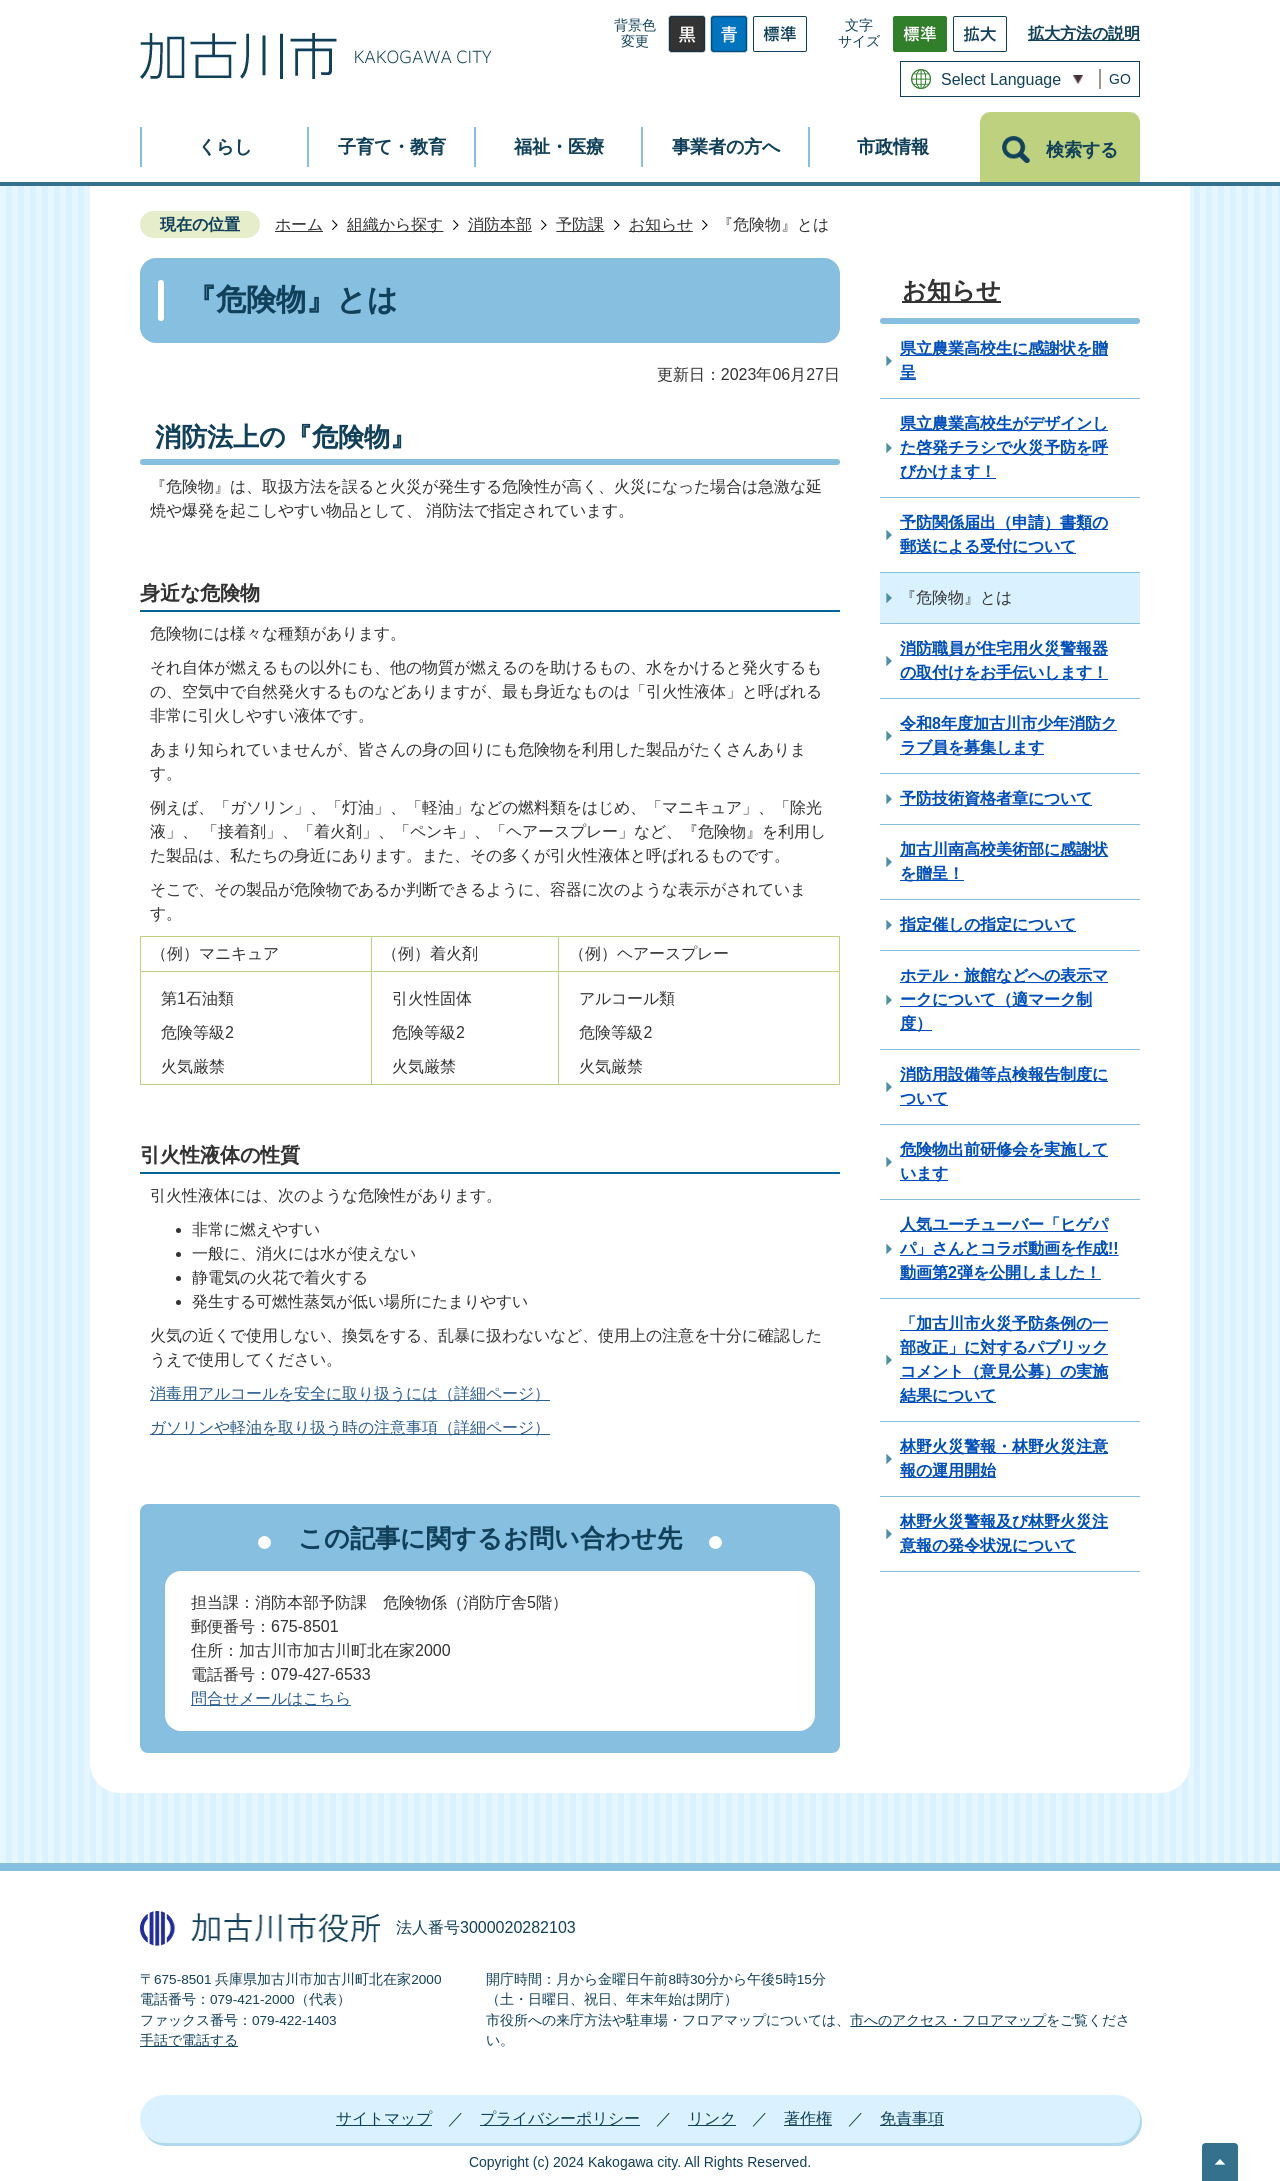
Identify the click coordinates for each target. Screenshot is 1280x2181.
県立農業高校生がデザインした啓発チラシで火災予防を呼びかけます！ (1004, 447)
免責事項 (912, 2118)
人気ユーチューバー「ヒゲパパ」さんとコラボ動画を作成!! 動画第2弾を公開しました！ (1009, 1248)
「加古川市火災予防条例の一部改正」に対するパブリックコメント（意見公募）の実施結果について (1004, 1359)
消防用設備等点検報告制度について (1004, 1086)
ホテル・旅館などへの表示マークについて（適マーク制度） (1004, 999)
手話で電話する (189, 2040)
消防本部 (500, 224)
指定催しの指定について (988, 924)
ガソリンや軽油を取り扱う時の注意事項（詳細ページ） (350, 1427)
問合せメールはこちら (271, 1698)
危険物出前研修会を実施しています (1004, 1161)
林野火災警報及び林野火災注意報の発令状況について (1004, 1533)
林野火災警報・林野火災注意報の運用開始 (1004, 1458)
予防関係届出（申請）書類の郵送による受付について (1004, 534)
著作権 (808, 2118)
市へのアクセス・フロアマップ (948, 2020)
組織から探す (395, 224)
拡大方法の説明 (1084, 33)
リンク (712, 2118)
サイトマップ (384, 2118)
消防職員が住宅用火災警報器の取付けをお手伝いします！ (1004, 660)
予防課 (580, 224)
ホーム (299, 224)
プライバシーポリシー (560, 2118)
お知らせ (661, 224)
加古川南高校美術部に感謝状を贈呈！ (1004, 861)
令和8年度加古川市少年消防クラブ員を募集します (1008, 735)
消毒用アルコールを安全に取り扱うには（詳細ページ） (350, 1393)
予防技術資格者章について (996, 798)
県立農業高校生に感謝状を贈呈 (1004, 360)
